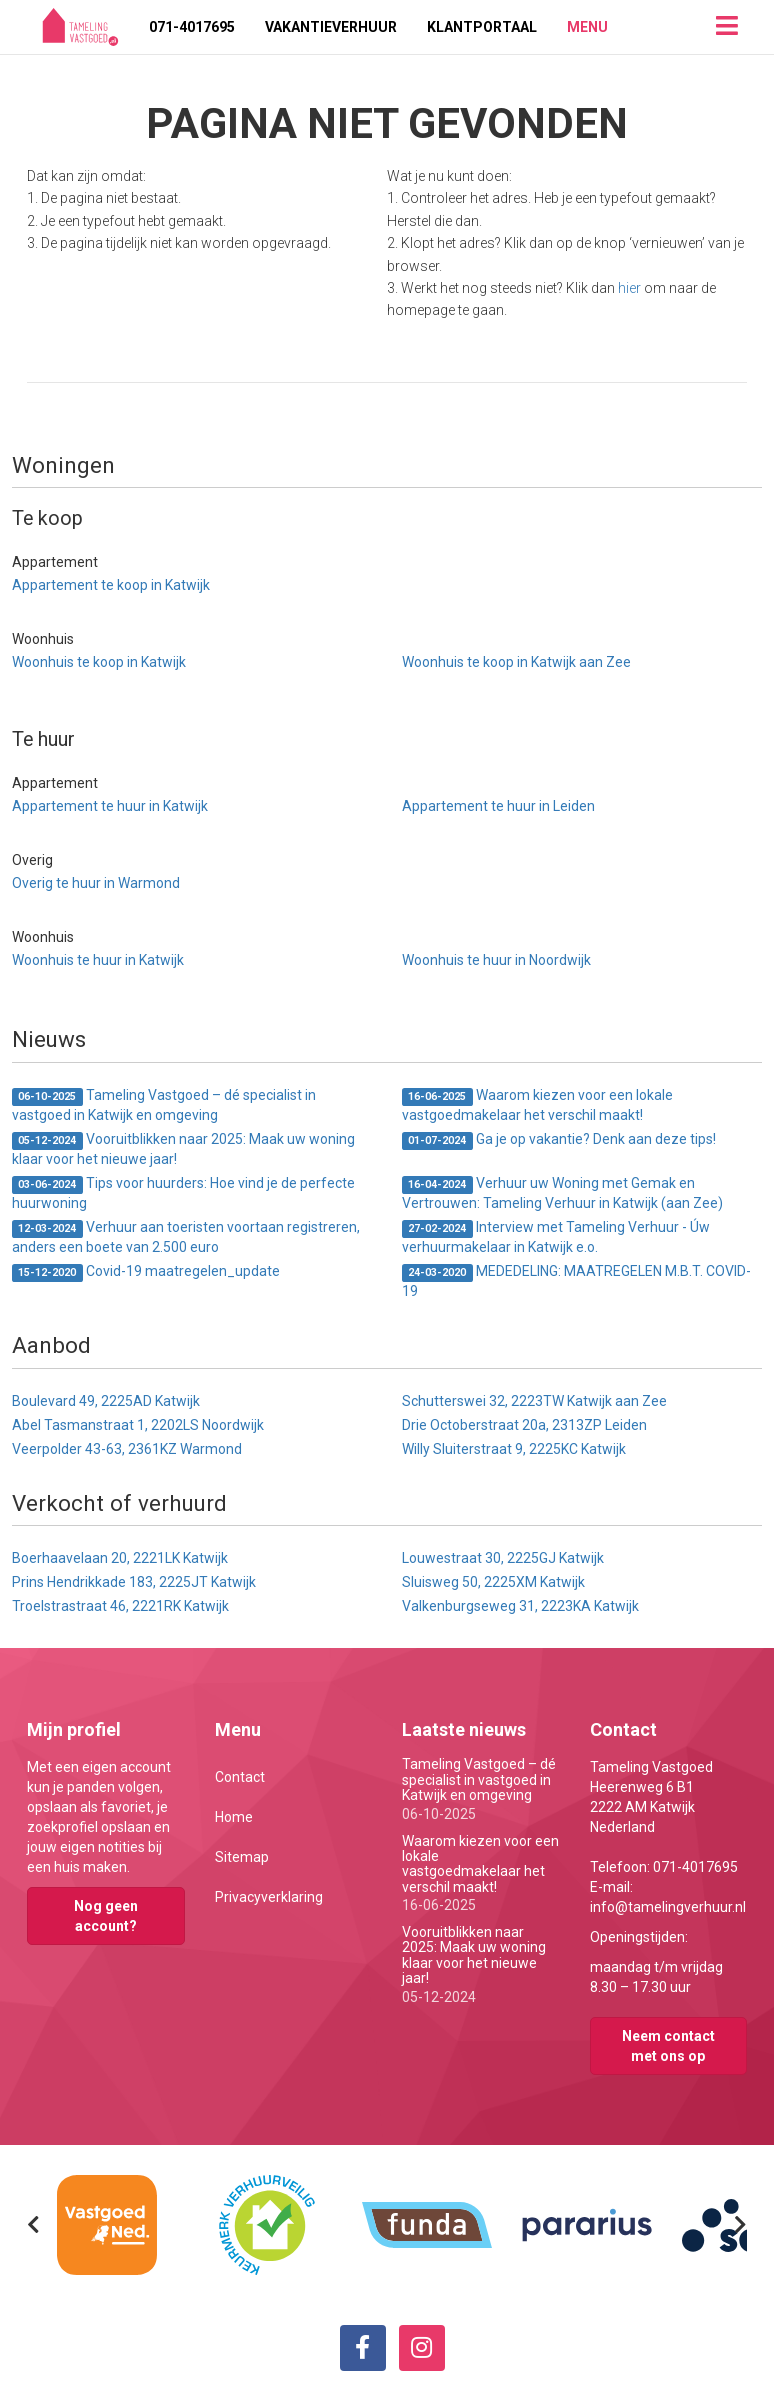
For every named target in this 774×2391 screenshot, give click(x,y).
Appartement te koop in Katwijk (111, 585)
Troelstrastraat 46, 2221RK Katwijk (120, 1606)
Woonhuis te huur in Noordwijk (496, 960)
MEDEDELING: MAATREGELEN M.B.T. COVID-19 (576, 1281)
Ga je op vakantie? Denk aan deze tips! (559, 1140)
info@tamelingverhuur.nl (668, 1907)
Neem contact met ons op (668, 2046)
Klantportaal (482, 27)
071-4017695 (192, 27)
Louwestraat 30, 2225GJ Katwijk (503, 1558)
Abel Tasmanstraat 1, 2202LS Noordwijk (138, 1425)
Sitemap (242, 1857)
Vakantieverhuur (331, 27)
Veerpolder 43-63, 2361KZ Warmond (127, 1449)
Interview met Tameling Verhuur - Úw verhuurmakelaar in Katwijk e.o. (556, 1237)
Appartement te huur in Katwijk (110, 806)
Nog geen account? (106, 1916)
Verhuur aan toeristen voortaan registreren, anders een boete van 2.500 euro (186, 1237)
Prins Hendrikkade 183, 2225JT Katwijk (134, 1582)
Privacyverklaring (269, 1897)
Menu (587, 27)
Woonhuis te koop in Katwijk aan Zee (516, 662)
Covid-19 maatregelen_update (146, 1272)
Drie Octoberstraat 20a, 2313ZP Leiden (524, 1425)
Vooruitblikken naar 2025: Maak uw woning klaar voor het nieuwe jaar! (183, 1149)
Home (234, 1817)
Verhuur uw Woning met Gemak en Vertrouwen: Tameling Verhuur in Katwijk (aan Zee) (562, 1193)
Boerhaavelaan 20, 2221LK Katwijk (120, 1558)
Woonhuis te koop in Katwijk (99, 662)
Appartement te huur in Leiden (498, 806)
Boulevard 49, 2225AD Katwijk (106, 1401)
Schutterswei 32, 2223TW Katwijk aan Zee (534, 1401)
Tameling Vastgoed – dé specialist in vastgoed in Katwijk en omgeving (164, 1105)
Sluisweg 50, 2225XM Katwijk (493, 1582)
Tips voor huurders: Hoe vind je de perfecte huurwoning (183, 1193)
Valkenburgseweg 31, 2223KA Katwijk (520, 1606)
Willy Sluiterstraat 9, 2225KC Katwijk (514, 1449)
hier (629, 288)
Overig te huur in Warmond (96, 883)
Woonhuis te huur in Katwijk (98, 960)
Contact (240, 1777)
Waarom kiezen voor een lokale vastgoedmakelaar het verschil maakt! (537, 1105)
